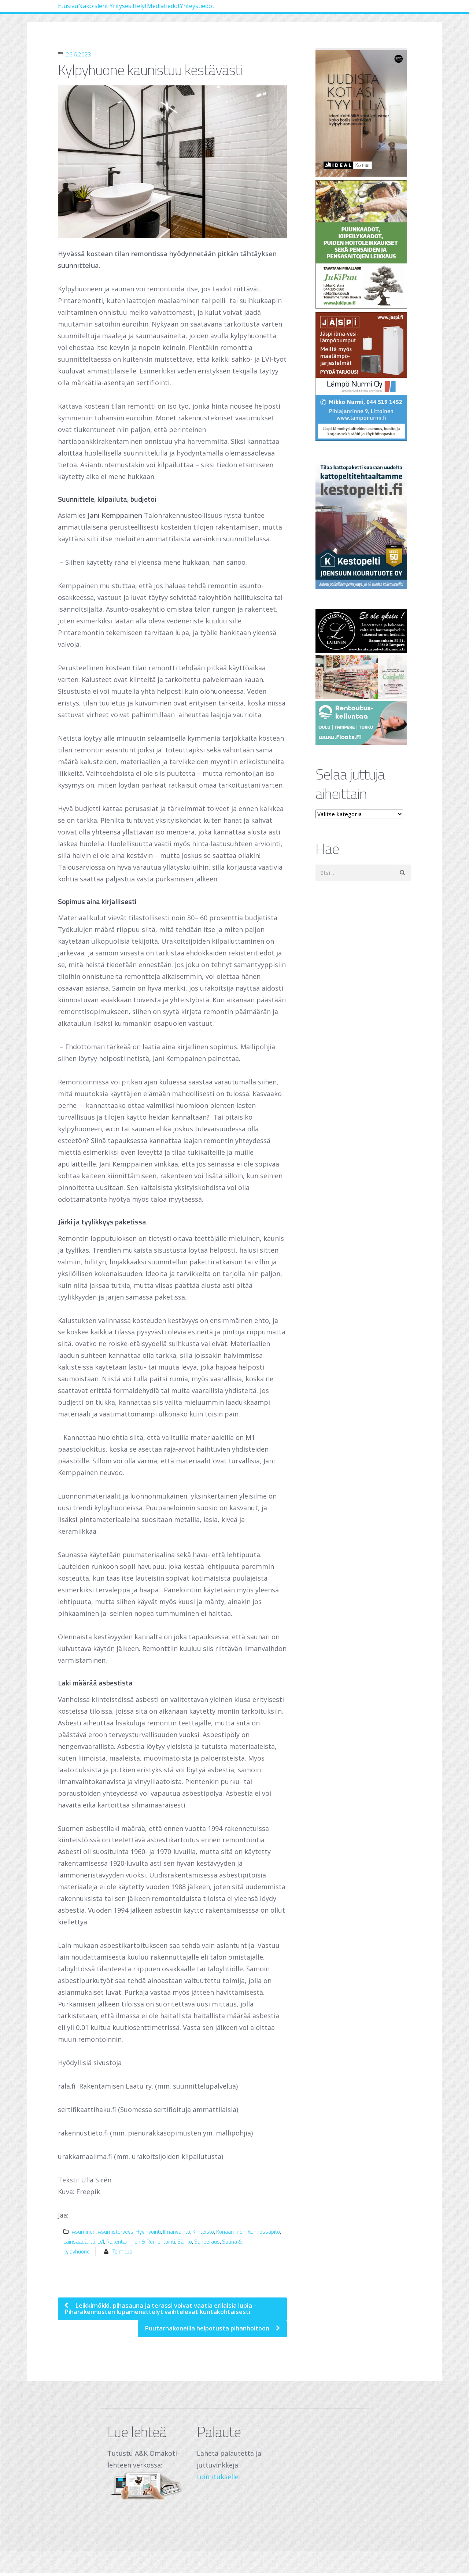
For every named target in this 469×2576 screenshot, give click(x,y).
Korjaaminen (230, 2231)
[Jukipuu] (363, 244)
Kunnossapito (264, 2231)
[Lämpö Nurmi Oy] (363, 376)
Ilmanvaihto (176, 2231)
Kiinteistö (203, 2231)
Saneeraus (207, 2241)
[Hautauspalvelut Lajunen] (363, 631)
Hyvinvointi (148, 2231)
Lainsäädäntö (79, 2241)
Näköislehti (121, 11)
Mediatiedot (232, 11)
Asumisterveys (115, 2231)
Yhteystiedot (286, 11)
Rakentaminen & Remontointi (140, 2241)
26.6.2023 (78, 54)
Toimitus (122, 2251)
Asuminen (84, 2231)
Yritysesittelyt (176, 11)
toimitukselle (218, 2480)
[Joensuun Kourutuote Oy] (363, 525)
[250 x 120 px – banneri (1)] (363, 677)
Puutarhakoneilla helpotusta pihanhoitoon (200, 2330)
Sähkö (184, 2241)
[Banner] (363, 112)
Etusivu (76, 11)
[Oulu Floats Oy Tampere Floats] (363, 723)
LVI (100, 2241)
